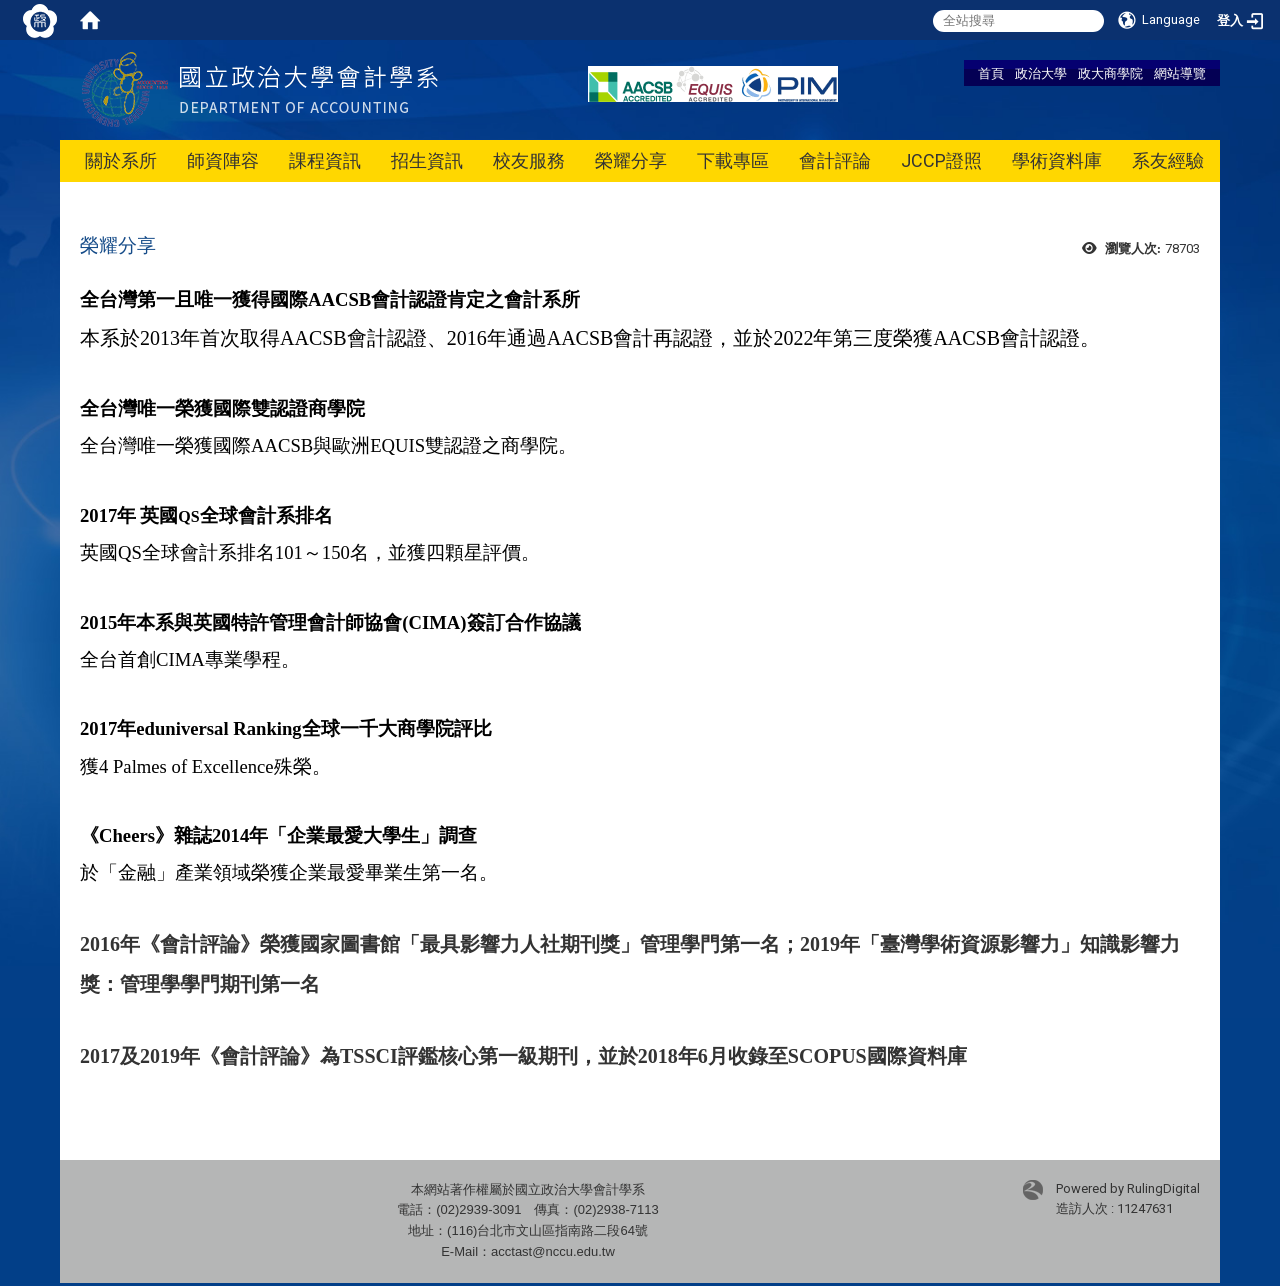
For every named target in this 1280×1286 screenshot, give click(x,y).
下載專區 (733, 160)
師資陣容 (223, 160)
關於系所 (121, 160)
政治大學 (1041, 73)
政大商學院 (1110, 73)
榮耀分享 (631, 160)
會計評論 (835, 160)
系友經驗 (1168, 160)
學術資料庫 (1057, 160)
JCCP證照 (941, 160)
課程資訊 (325, 160)
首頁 (991, 73)
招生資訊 (427, 160)
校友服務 (529, 160)
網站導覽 (1180, 73)
